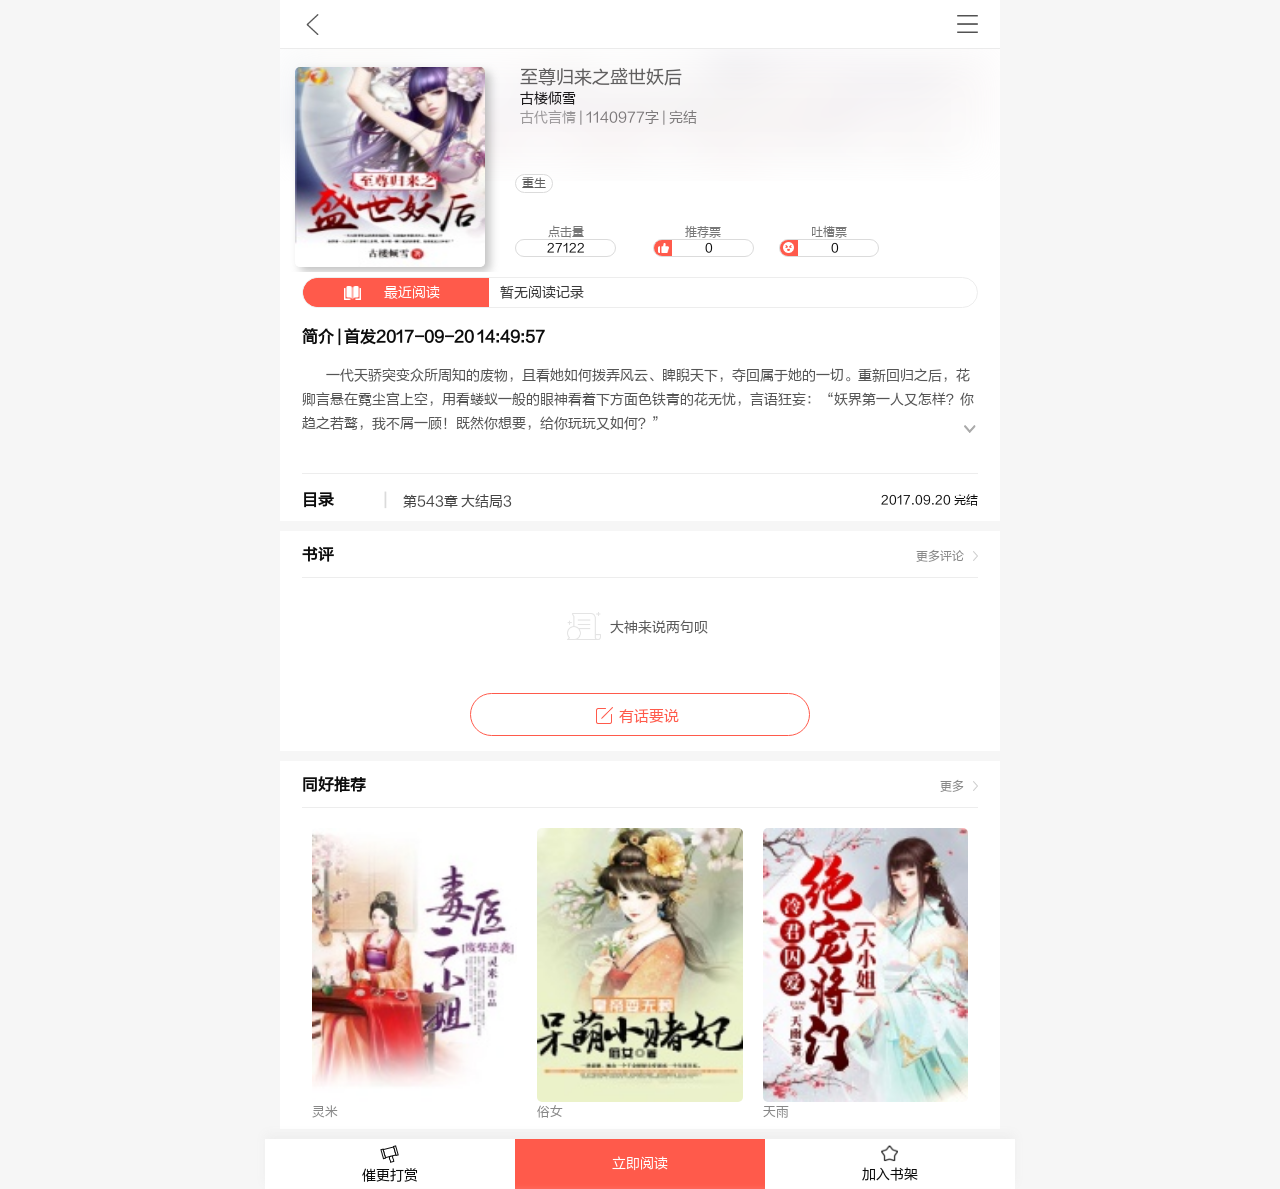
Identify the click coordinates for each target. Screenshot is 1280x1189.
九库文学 (312, 24)
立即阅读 (640, 1164)
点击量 (565, 241)
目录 (318, 500)
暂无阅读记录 (443, 292)
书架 (967, 24)
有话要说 (639, 716)
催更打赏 (390, 1164)
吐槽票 (829, 241)
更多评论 (940, 556)
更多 (952, 786)
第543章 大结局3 (457, 502)
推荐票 (703, 241)
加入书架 (890, 1164)
